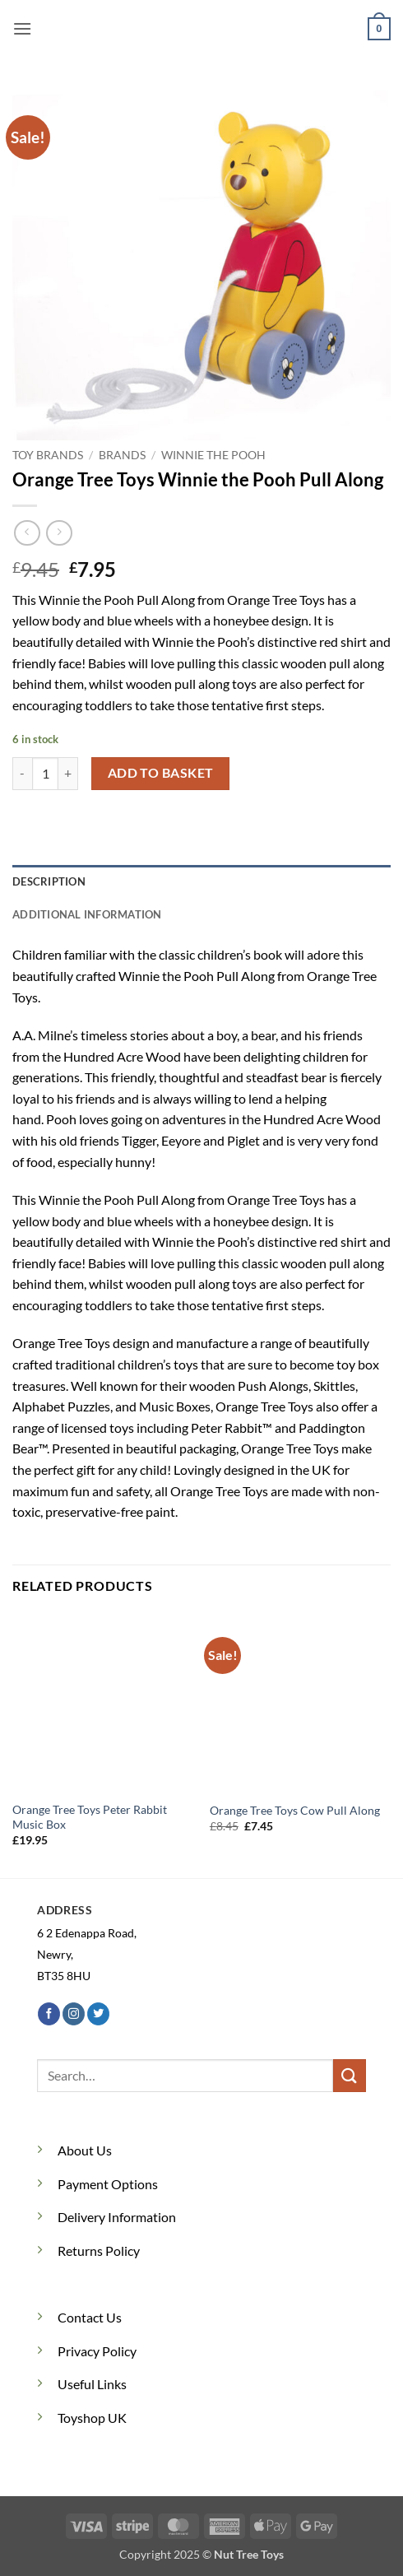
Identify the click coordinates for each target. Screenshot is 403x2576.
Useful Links (92, 2384)
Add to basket (161, 772)
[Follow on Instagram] (74, 2013)
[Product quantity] (45, 773)
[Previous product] (59, 533)
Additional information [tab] (87, 914)
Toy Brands (47, 455)
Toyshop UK (92, 2417)
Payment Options (108, 2184)
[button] (22, 28)
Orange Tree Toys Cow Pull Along (295, 1810)
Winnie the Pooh (213, 455)
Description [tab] (49, 881)
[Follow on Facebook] (49, 2013)
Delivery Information (117, 2217)
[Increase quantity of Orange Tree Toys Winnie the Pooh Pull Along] (68, 773)
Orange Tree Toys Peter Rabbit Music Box (89, 1817)
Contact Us (90, 2317)
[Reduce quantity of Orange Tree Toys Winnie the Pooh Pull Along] (22, 773)
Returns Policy (99, 2250)
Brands (122, 455)
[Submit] (349, 2075)
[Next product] (26, 533)
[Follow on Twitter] (98, 2013)
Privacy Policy (97, 2351)
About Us (85, 2150)
